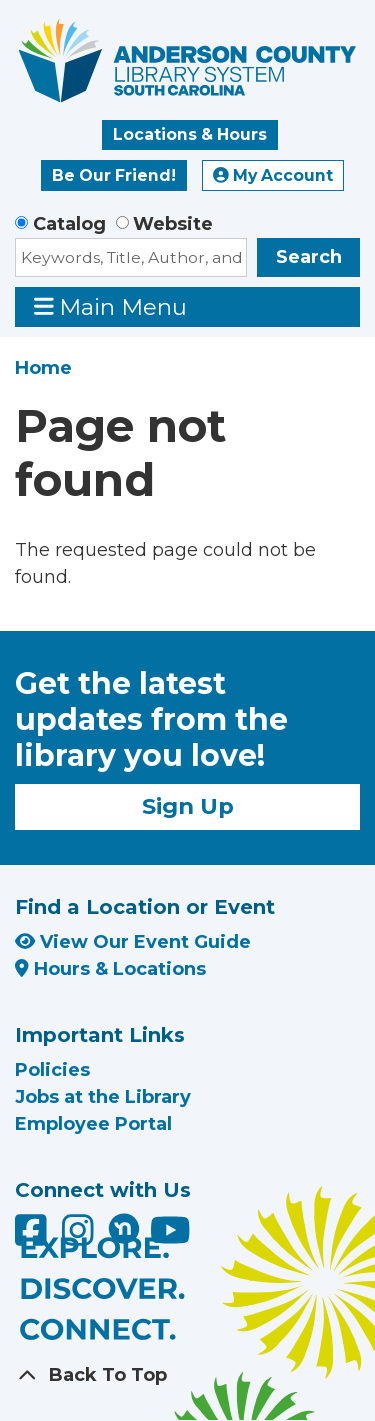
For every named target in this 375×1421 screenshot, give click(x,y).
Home (43, 368)
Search (309, 257)
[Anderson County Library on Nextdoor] (124, 1228)
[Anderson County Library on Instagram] (80, 1237)
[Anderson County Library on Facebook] (33, 1237)
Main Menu (111, 306)
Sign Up (188, 806)
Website (173, 224)
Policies (52, 1070)
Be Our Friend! (114, 175)
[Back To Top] (187, 1375)
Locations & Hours (190, 134)
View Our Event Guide (133, 942)
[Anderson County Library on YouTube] (170, 1237)
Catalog (69, 224)
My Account (273, 175)
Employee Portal (93, 1124)
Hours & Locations (110, 969)
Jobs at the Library (103, 1097)
